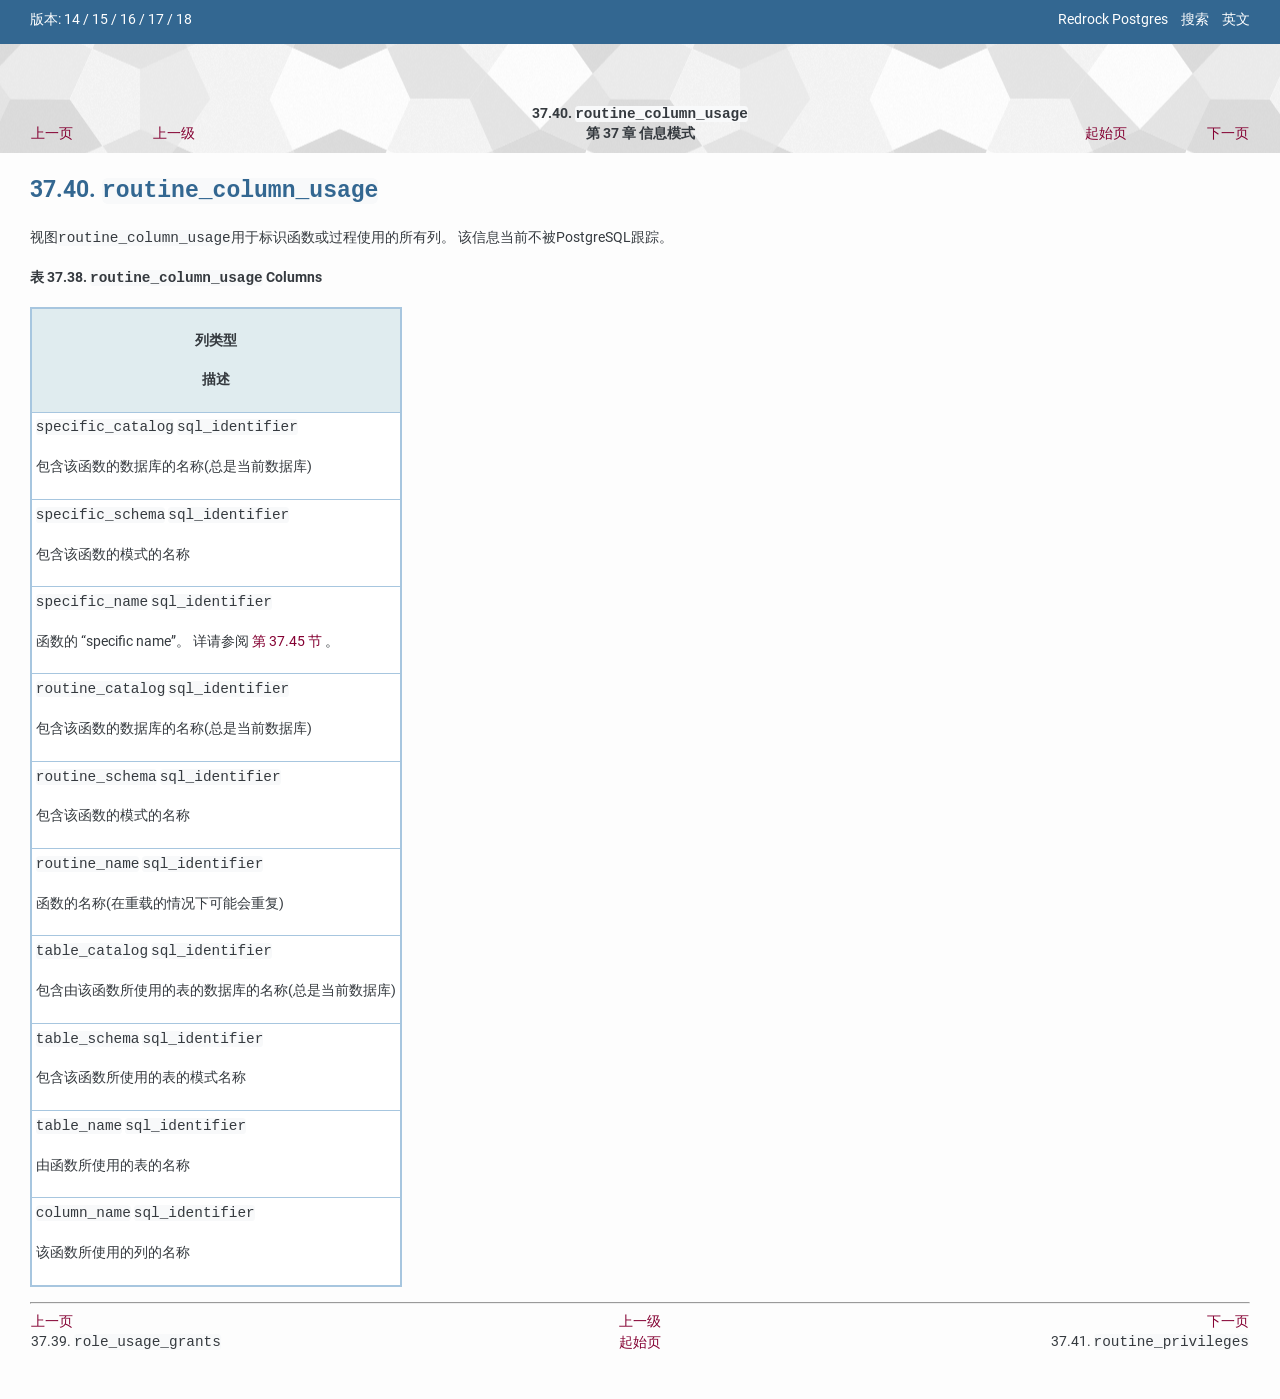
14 (72, 19)
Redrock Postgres (1113, 19)
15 (100, 19)
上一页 (52, 135)
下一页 (1228, 135)
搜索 (1195, 19)
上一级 (174, 135)
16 (128, 19)
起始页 (1106, 135)
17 (156, 19)
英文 (1236, 19)
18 (184, 19)
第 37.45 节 (287, 647)
